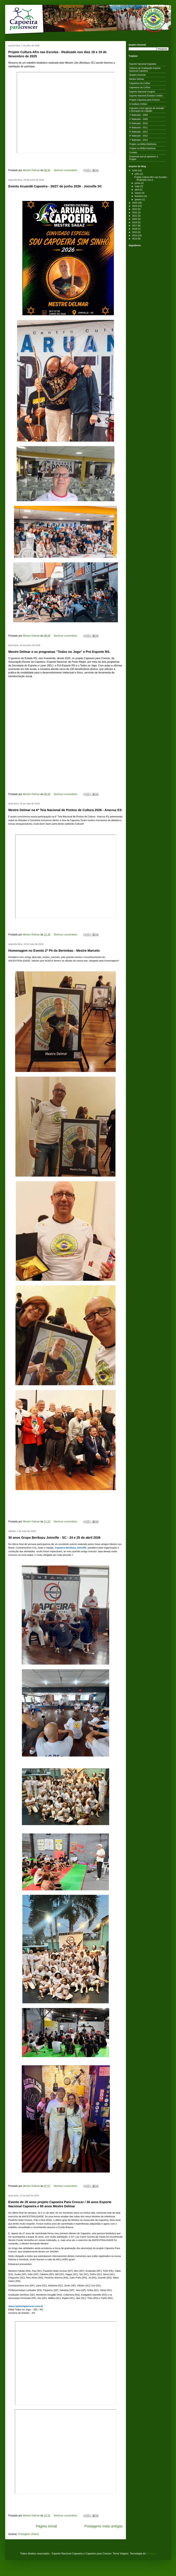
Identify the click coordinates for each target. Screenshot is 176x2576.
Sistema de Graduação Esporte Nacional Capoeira (145, 69)
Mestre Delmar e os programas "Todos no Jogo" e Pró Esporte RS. (59, 651)
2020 (135, 219)
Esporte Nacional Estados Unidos (146, 95)
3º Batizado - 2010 (138, 123)
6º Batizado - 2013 (138, 135)
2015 (135, 232)
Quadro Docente (137, 75)
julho (137, 174)
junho (138, 183)
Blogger (150, 2553)
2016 (135, 228)
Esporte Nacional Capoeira (142, 64)
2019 (135, 222)
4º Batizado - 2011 (138, 127)
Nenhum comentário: (66, 170)
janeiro (138, 199)
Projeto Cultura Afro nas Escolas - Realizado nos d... (151, 178)
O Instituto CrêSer (138, 104)
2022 (135, 212)
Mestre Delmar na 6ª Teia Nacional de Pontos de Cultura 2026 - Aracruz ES (65, 810)
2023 (135, 209)
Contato (133, 152)
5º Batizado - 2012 (138, 131)
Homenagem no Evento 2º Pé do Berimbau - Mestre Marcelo (54, 950)
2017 (135, 225)
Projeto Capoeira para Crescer (144, 100)
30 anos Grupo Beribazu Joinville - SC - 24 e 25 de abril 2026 (54, 1537)
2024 (135, 206)
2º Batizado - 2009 (138, 119)
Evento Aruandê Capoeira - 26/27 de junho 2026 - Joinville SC (55, 186)
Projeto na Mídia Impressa (142, 148)
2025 (135, 202)
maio (137, 186)
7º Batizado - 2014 (138, 140)
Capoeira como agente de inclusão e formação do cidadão (146, 109)
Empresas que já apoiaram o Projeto (143, 158)
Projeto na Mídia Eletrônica (142, 144)
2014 (135, 235)
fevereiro (139, 196)
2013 (135, 238)
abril (137, 189)
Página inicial (46, 2526)
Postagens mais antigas (103, 2526)
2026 (135, 170)
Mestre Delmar (136, 79)
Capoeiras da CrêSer (140, 83)
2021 (135, 215)
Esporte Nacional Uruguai (142, 91)
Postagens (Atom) (28, 2534)
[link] (70, 1547)
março (138, 193)
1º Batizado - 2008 (138, 115)
